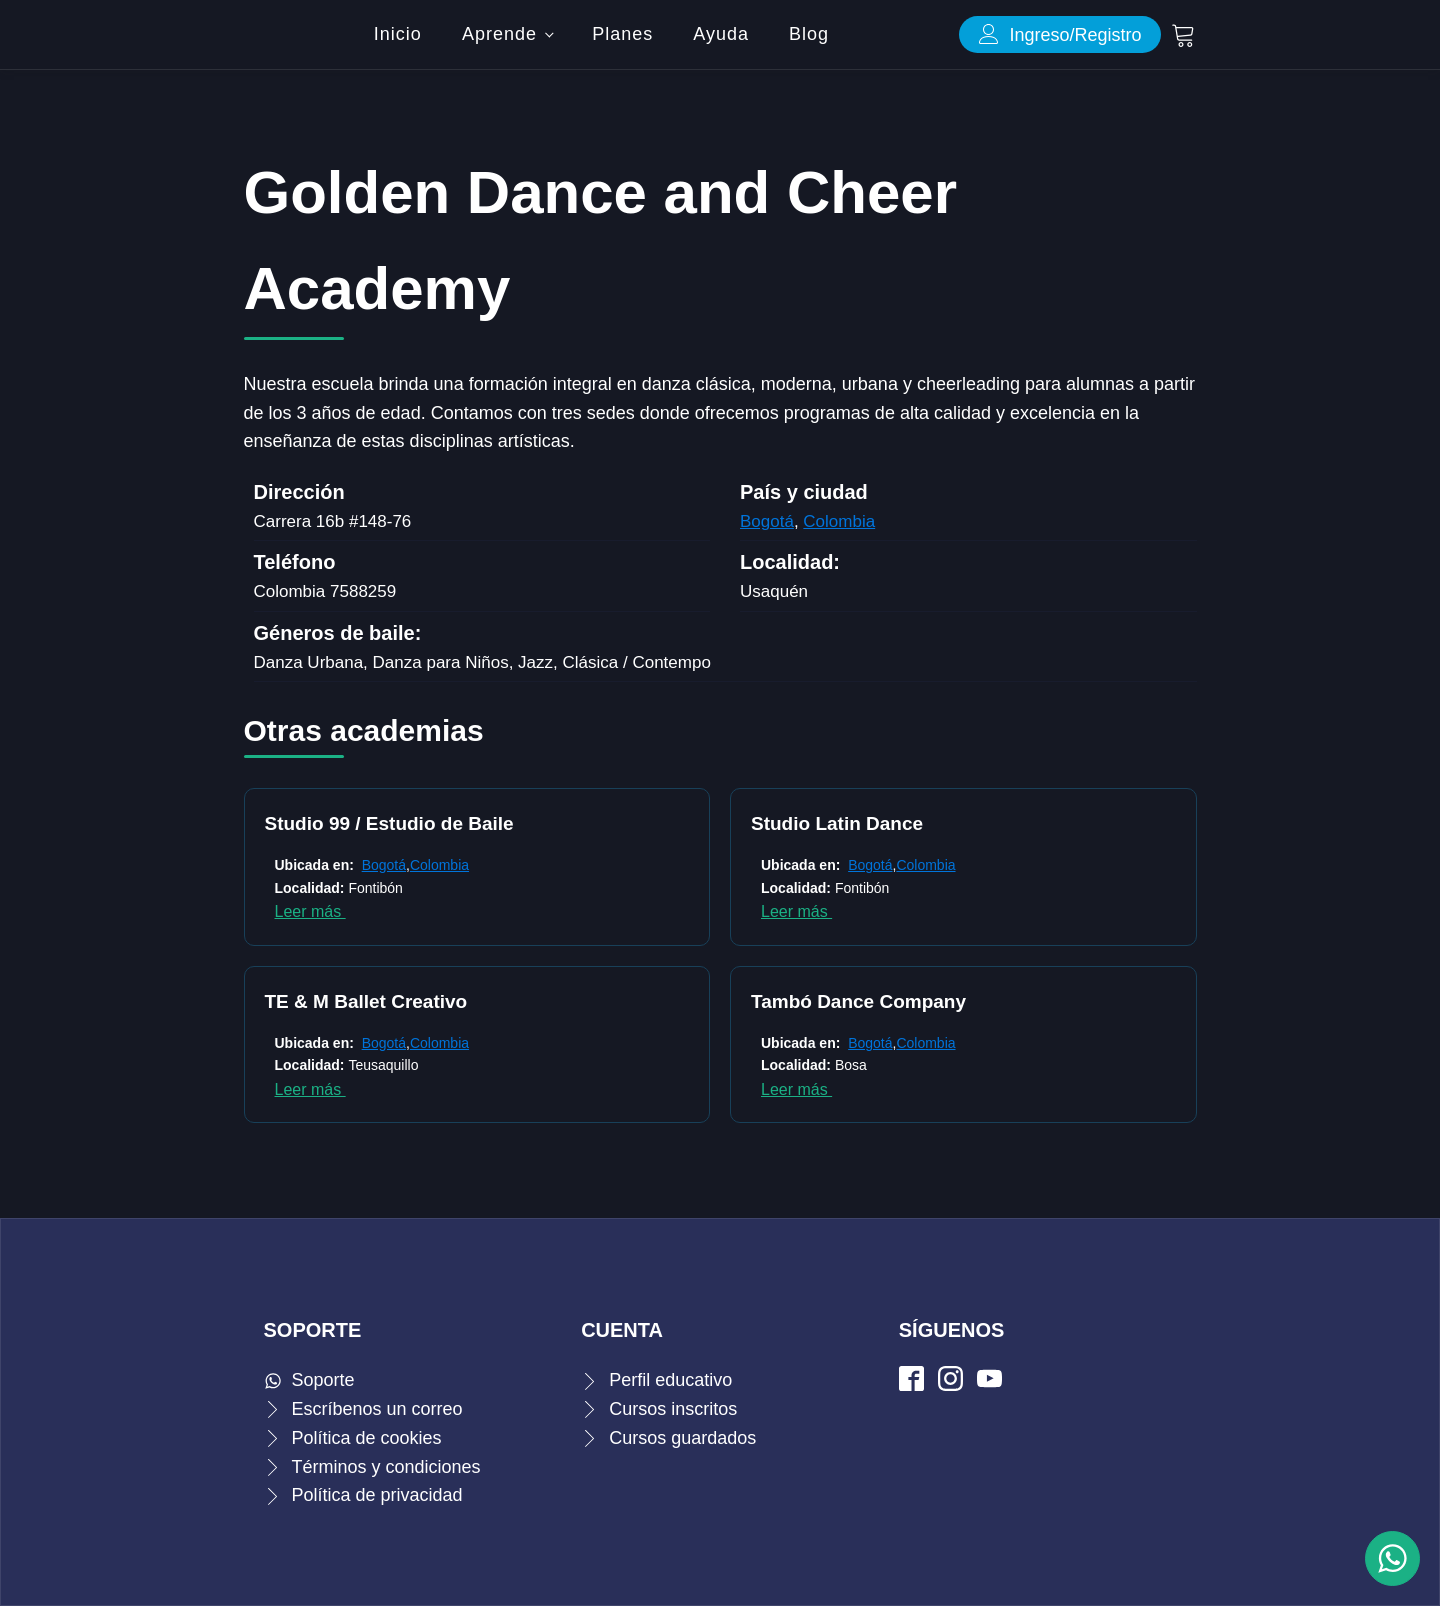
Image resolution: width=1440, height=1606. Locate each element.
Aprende (499, 34)
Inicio (398, 34)
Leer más (310, 911)
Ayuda (721, 34)
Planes (622, 34)
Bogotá (767, 521)
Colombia (839, 521)
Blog (809, 34)
